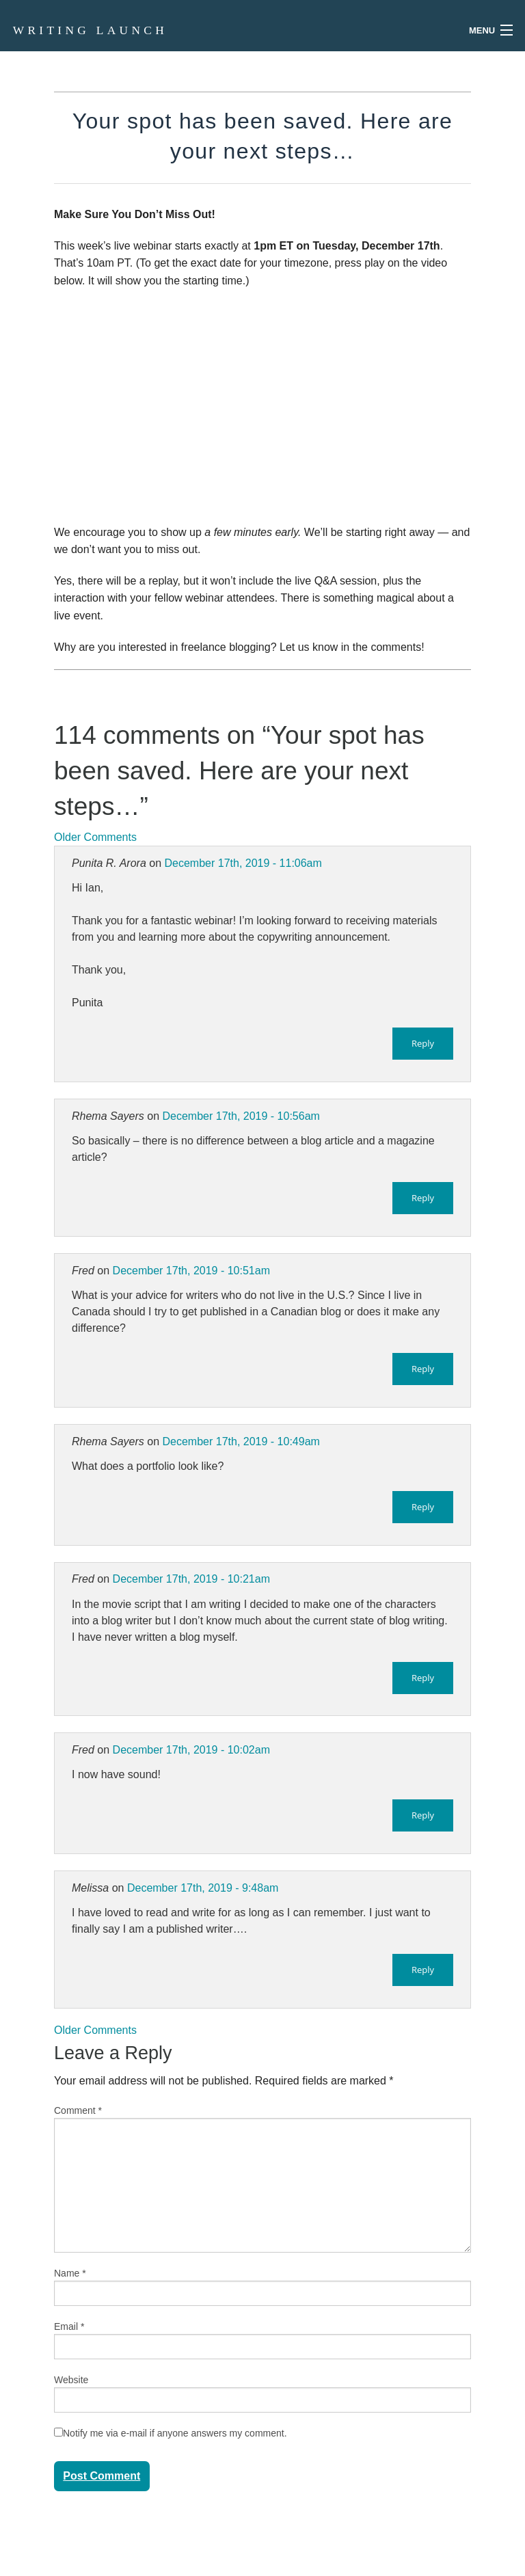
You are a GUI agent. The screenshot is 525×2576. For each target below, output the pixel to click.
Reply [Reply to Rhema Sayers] (423, 1198)
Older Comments (95, 837)
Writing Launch (90, 30)
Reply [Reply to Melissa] (423, 1969)
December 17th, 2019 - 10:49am (241, 1441)
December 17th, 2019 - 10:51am (191, 1270)
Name (70, 2273)
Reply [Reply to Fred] (423, 1369)
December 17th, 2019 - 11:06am (242, 863)
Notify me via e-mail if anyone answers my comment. (170, 2433)
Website (71, 2379)
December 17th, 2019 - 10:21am (191, 1579)
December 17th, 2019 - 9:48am (202, 1888)
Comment (78, 2110)
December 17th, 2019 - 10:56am (241, 1116)
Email (69, 2326)
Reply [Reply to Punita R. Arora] (423, 1043)
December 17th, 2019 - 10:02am (191, 1750)
